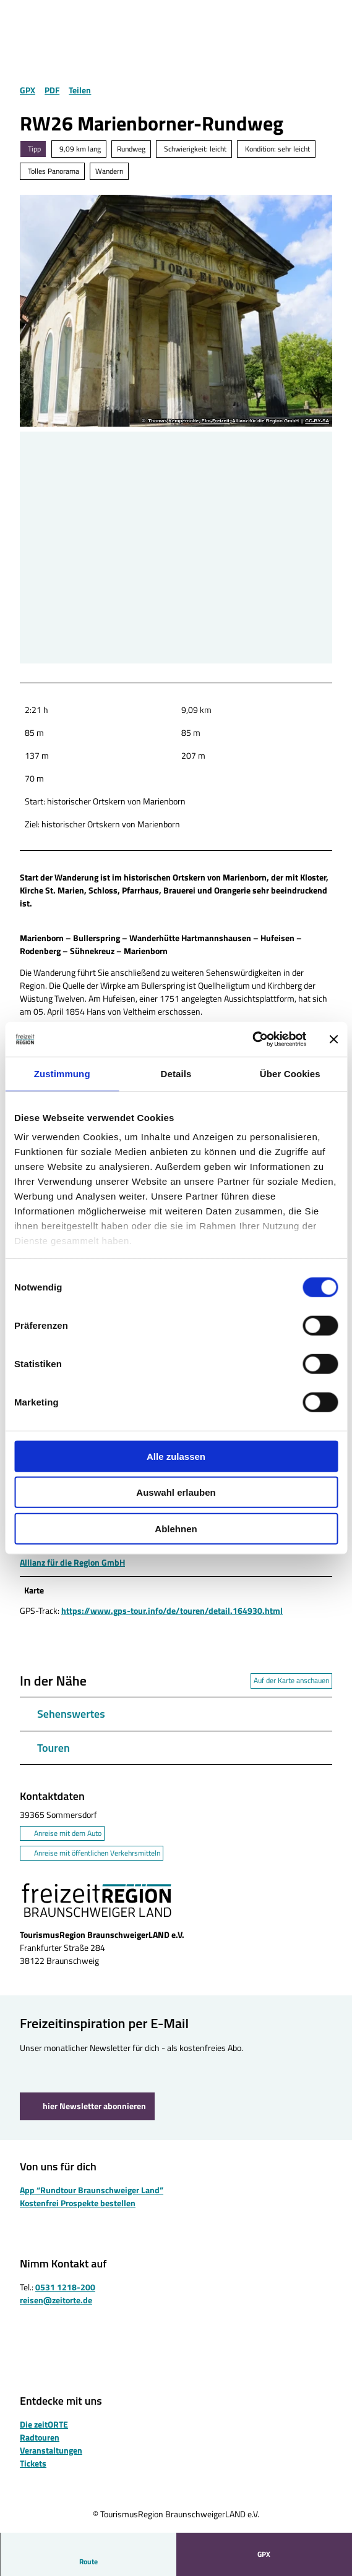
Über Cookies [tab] (290, 1073)
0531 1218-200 (65, 2286)
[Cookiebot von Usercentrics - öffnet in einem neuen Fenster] (252, 1039)
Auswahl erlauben (175, 1492)
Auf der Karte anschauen (291, 1681)
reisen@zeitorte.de (56, 2299)
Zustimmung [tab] (62, 1073)
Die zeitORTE (44, 2423)
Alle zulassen (176, 1456)
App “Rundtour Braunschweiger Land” (91, 2189)
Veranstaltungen (51, 2449)
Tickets (33, 2462)
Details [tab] (176, 1073)
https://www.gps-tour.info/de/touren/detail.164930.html (172, 1611)
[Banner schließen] (333, 1039)
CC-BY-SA (317, 421)
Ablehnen (176, 1528)
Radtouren (39, 2436)
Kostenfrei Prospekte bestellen (77, 2202)
